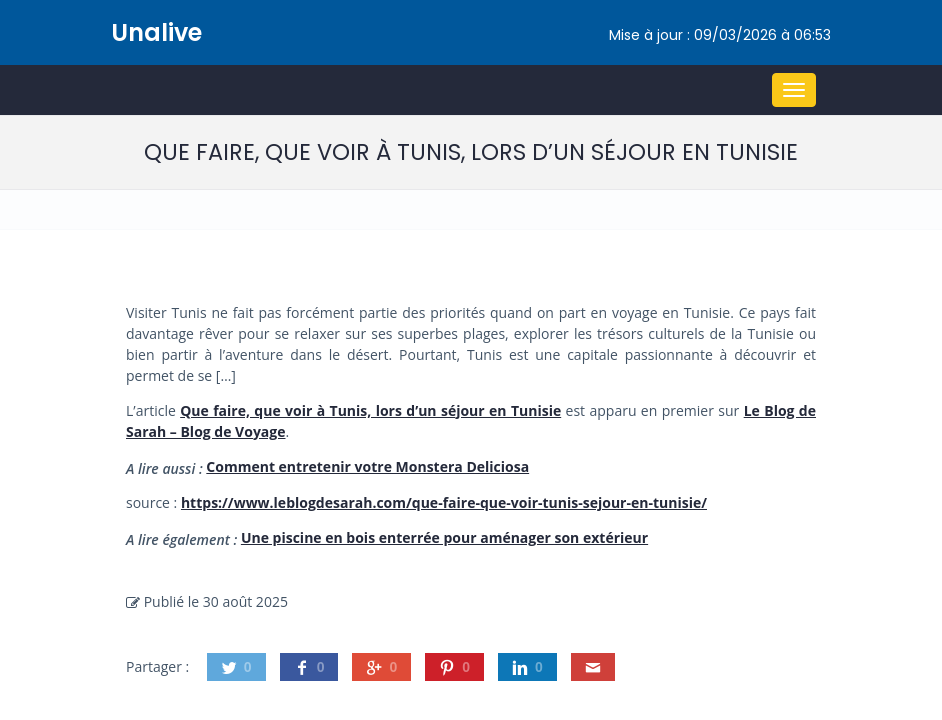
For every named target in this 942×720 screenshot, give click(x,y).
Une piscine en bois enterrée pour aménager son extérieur (444, 537)
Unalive (156, 32)
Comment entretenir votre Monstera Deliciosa (367, 466)
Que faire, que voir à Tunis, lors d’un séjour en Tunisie (370, 410)
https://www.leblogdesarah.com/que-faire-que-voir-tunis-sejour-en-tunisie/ (444, 502)
